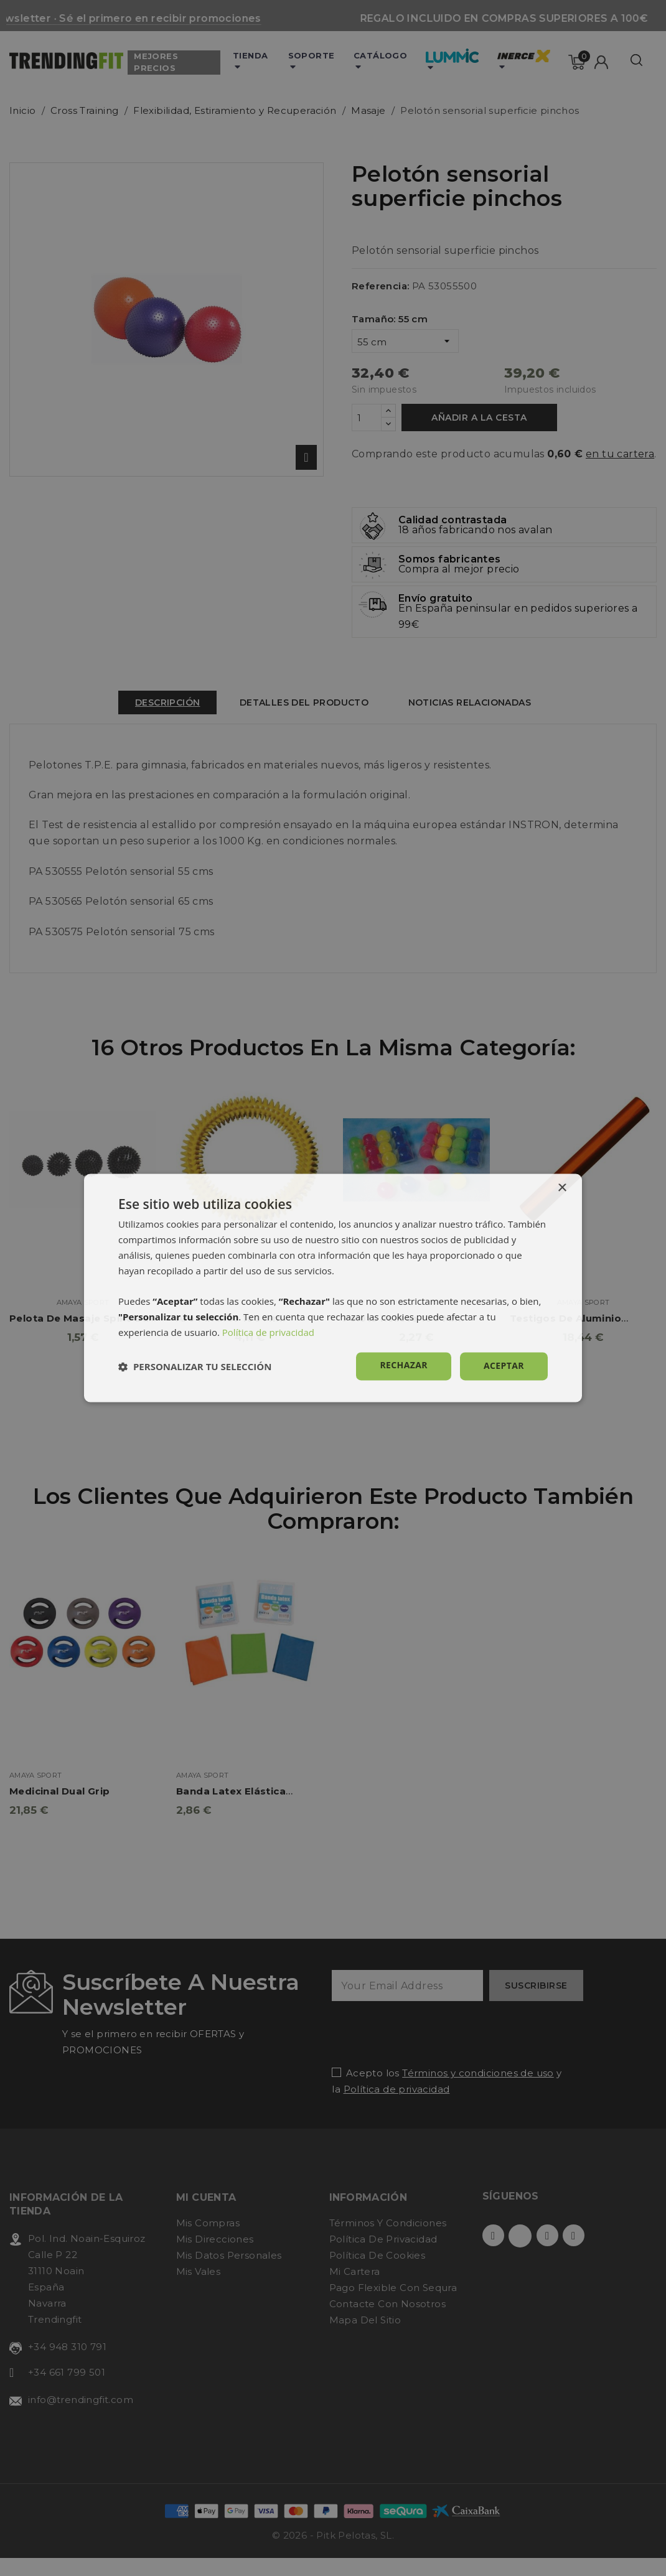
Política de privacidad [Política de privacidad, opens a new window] (268, 1332)
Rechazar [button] (404, 1365)
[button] (194, 1366)
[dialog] (333, 1288)
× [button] (561, 1188)
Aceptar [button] (504, 1366)
